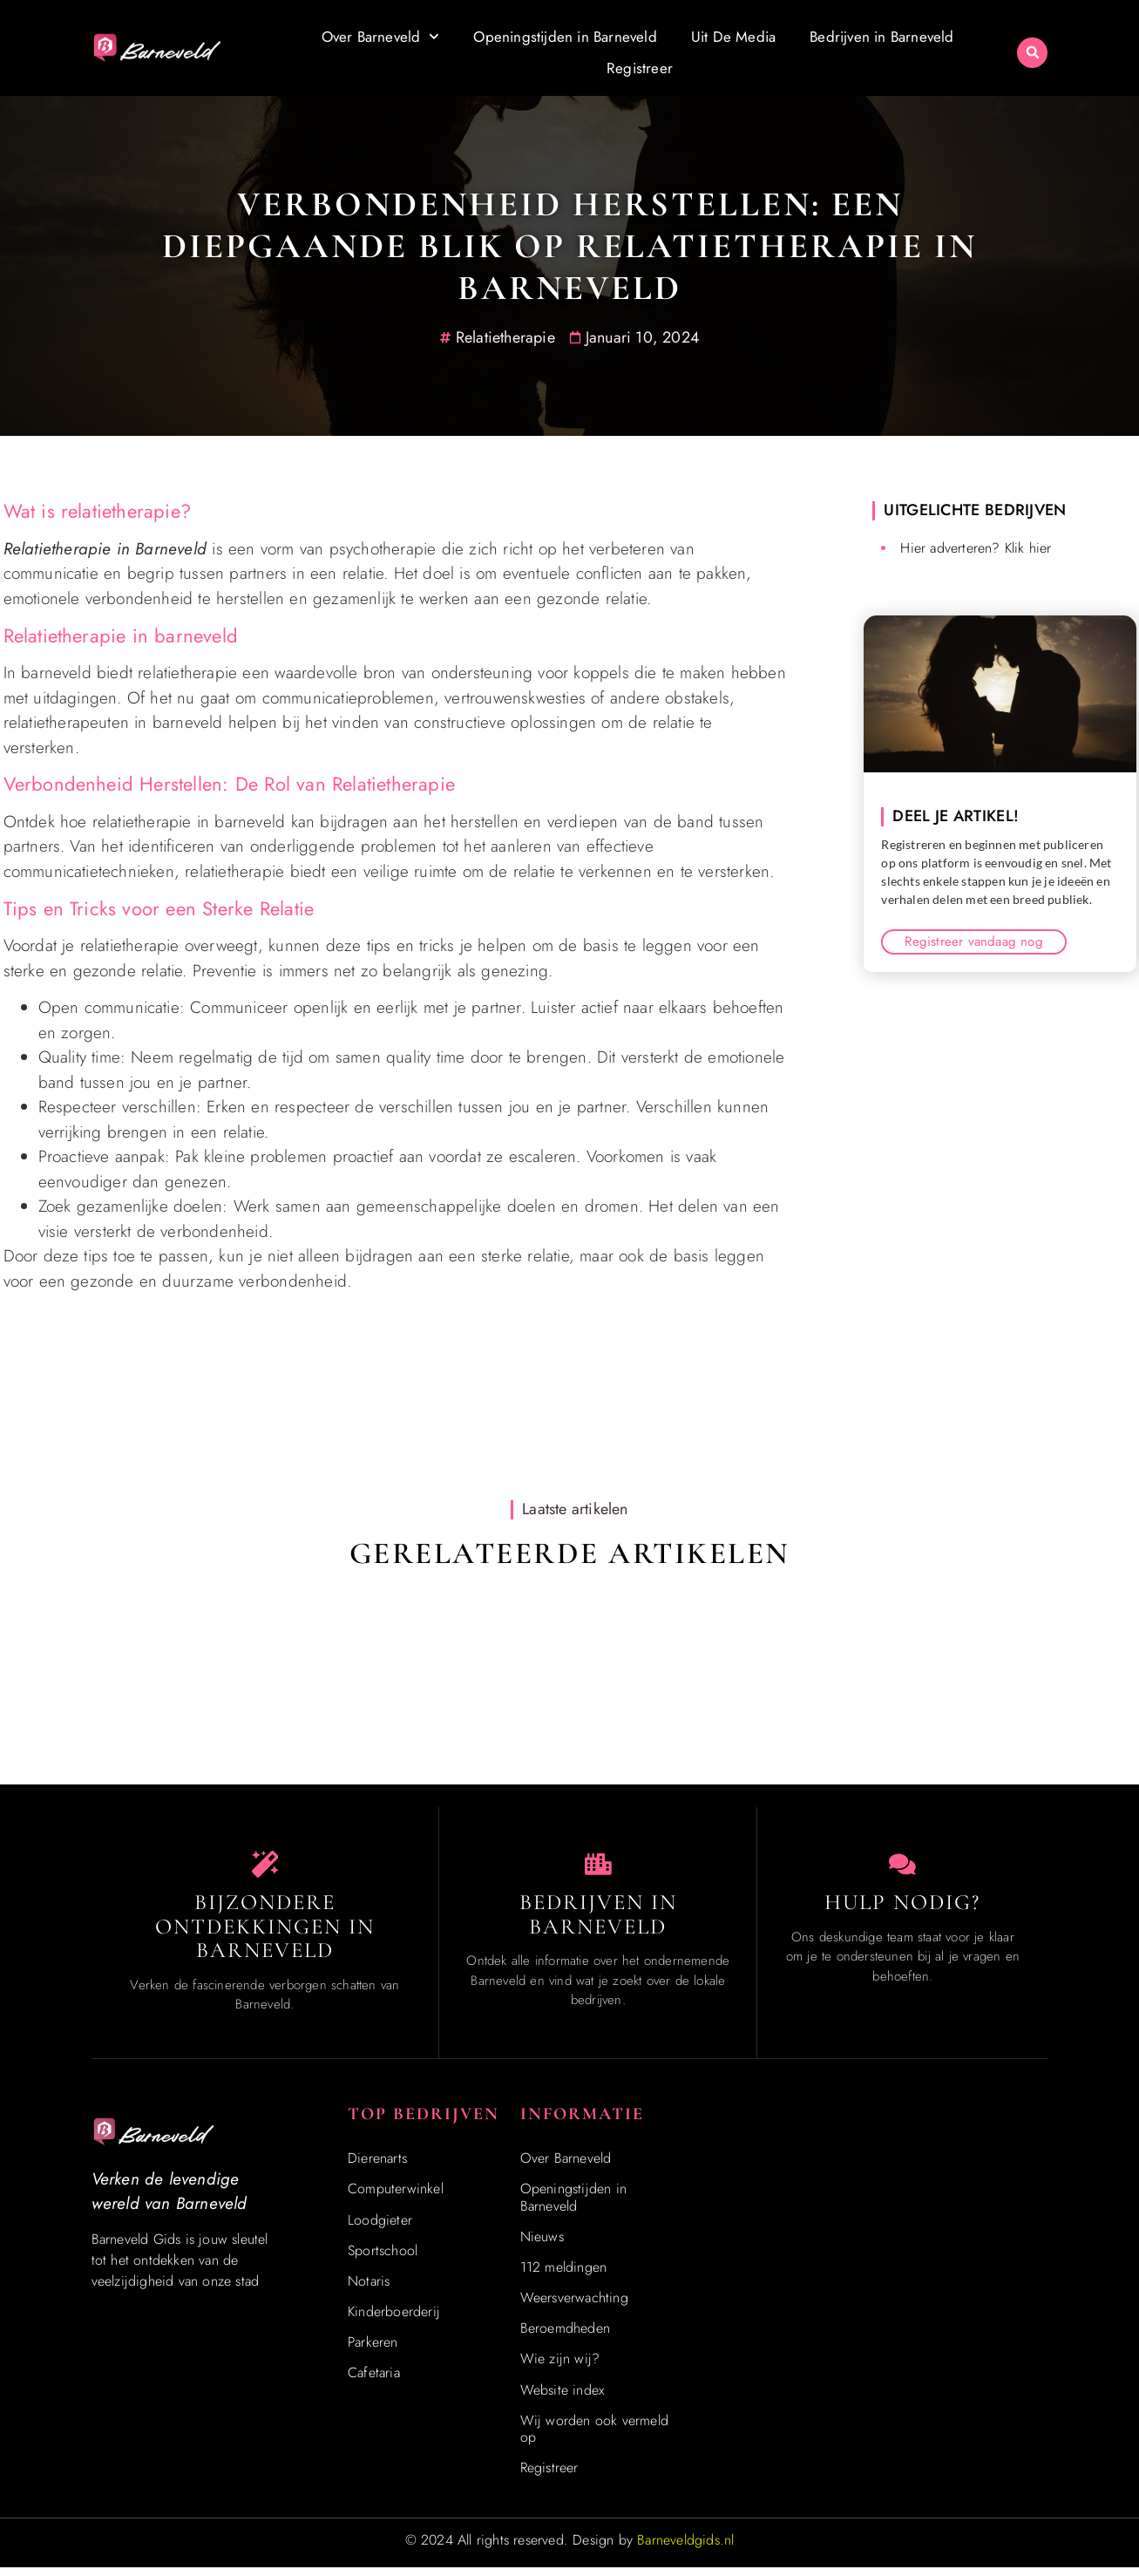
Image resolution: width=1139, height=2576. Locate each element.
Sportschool (382, 2258)
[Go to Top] (1072, 2444)
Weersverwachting (574, 2305)
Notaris (369, 2289)
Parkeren (373, 2351)
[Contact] (902, 1868)
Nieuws (542, 2244)
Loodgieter (380, 2228)
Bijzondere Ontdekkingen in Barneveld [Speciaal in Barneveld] (265, 1934)
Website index (562, 2398)
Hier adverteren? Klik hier (975, 548)
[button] (1032, 52)
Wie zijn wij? (560, 2367)
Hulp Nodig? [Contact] (902, 1910)
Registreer (640, 68)
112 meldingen (563, 2275)
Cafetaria (374, 2381)
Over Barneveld (381, 37)
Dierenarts (377, 2166)
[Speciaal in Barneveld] (264, 1868)
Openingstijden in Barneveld (564, 36)
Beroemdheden (565, 2337)
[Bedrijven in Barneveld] (597, 1868)
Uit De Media (733, 36)
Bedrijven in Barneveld (881, 36)
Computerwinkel (396, 2197)
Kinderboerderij (394, 2319)
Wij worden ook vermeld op (594, 2436)
